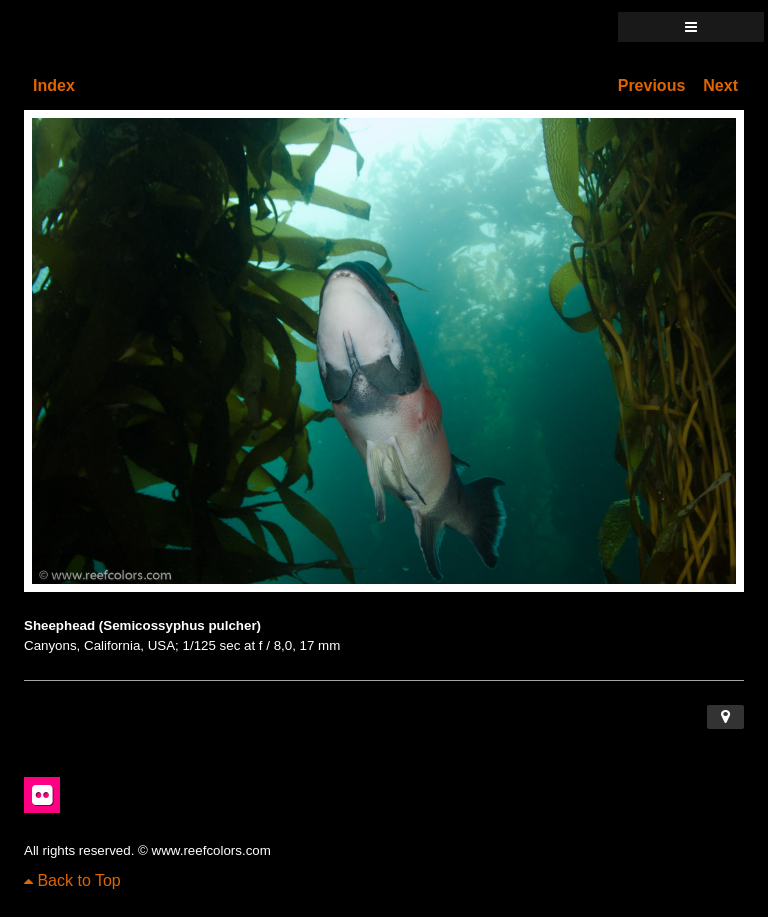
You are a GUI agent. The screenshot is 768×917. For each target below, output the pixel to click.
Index (54, 85)
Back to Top (72, 880)
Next (720, 85)
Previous (652, 85)
